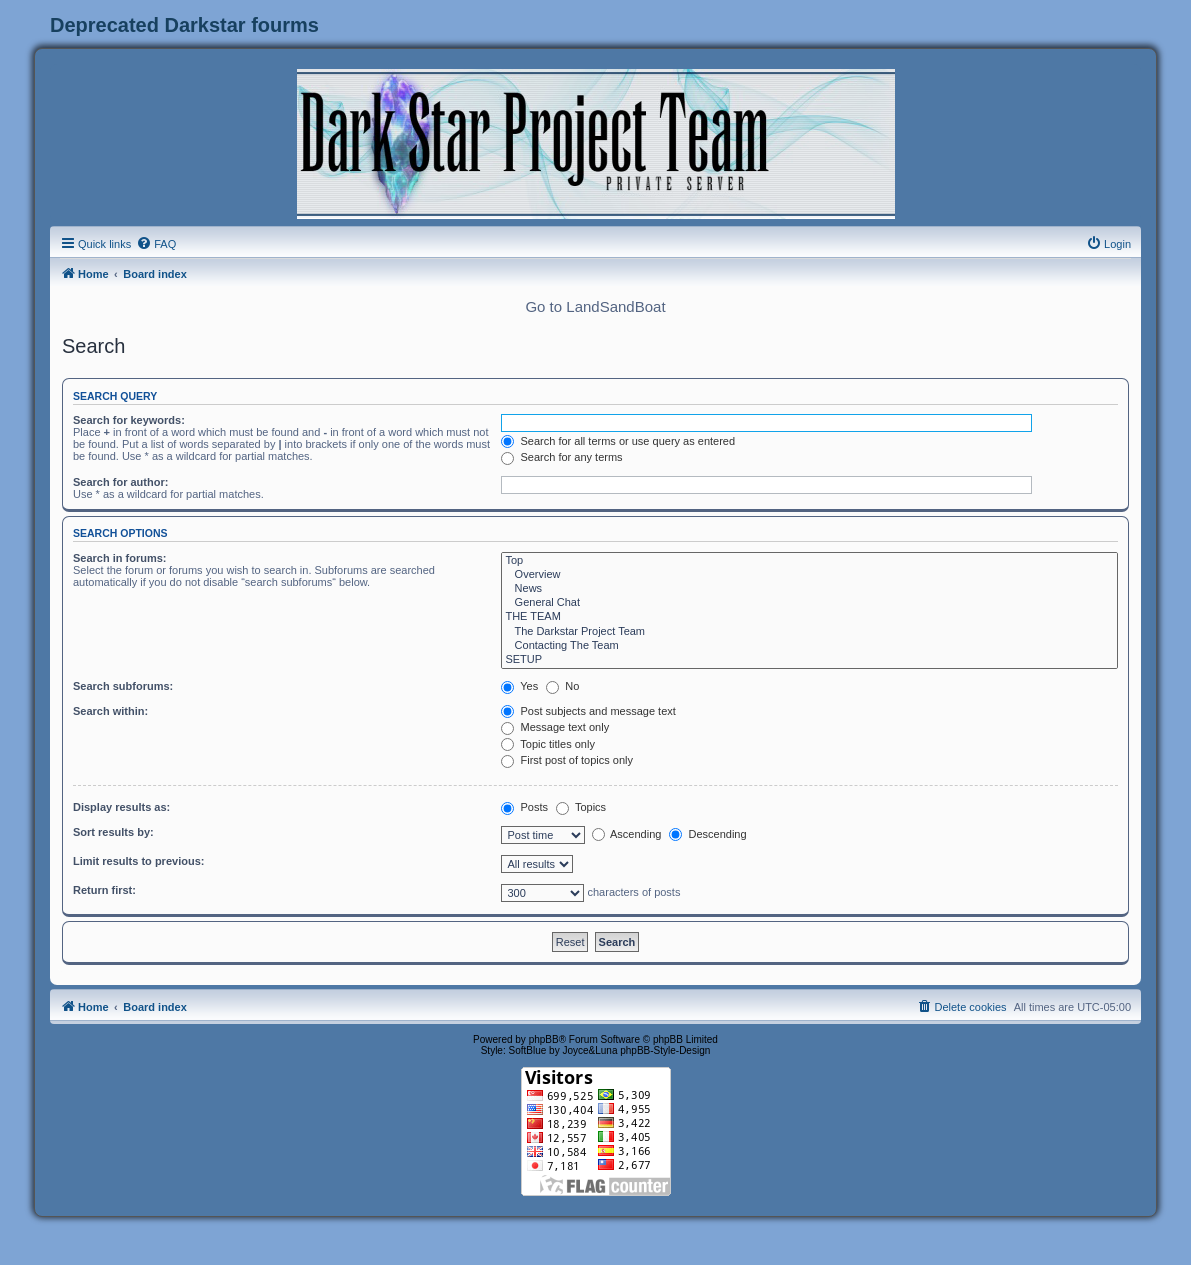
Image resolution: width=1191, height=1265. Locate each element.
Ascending (627, 834)
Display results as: (121, 807)
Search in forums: (120, 558)
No (562, 686)
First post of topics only (567, 760)
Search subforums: (123, 686)
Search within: (110, 711)
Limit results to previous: (138, 861)
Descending (707, 834)
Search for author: (120, 482)
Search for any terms (561, 457)
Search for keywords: (129, 420)
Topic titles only (547, 744)
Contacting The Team (809, 646)
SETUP (809, 660)
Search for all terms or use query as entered (618, 441)
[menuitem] (156, 244)
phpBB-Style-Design (665, 1050)
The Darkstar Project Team (809, 632)
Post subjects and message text (588, 711)
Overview (809, 575)
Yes (519, 686)
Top (809, 561)
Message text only (555, 727)
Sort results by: (113, 832)
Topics (581, 807)
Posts (524, 807)
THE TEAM (809, 617)
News (809, 589)
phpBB (544, 1039)
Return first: (104, 890)
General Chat (809, 603)
